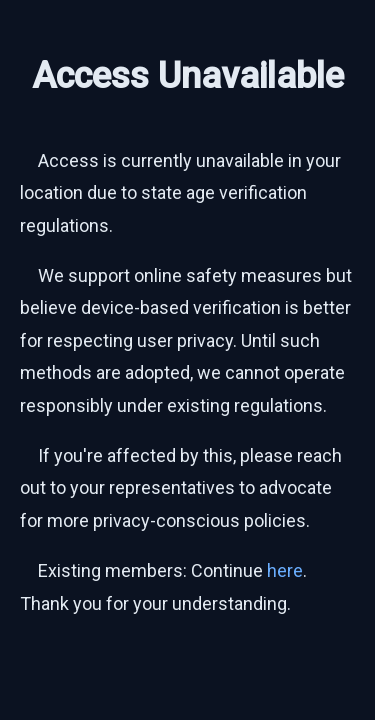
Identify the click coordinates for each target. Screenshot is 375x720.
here (285, 570)
